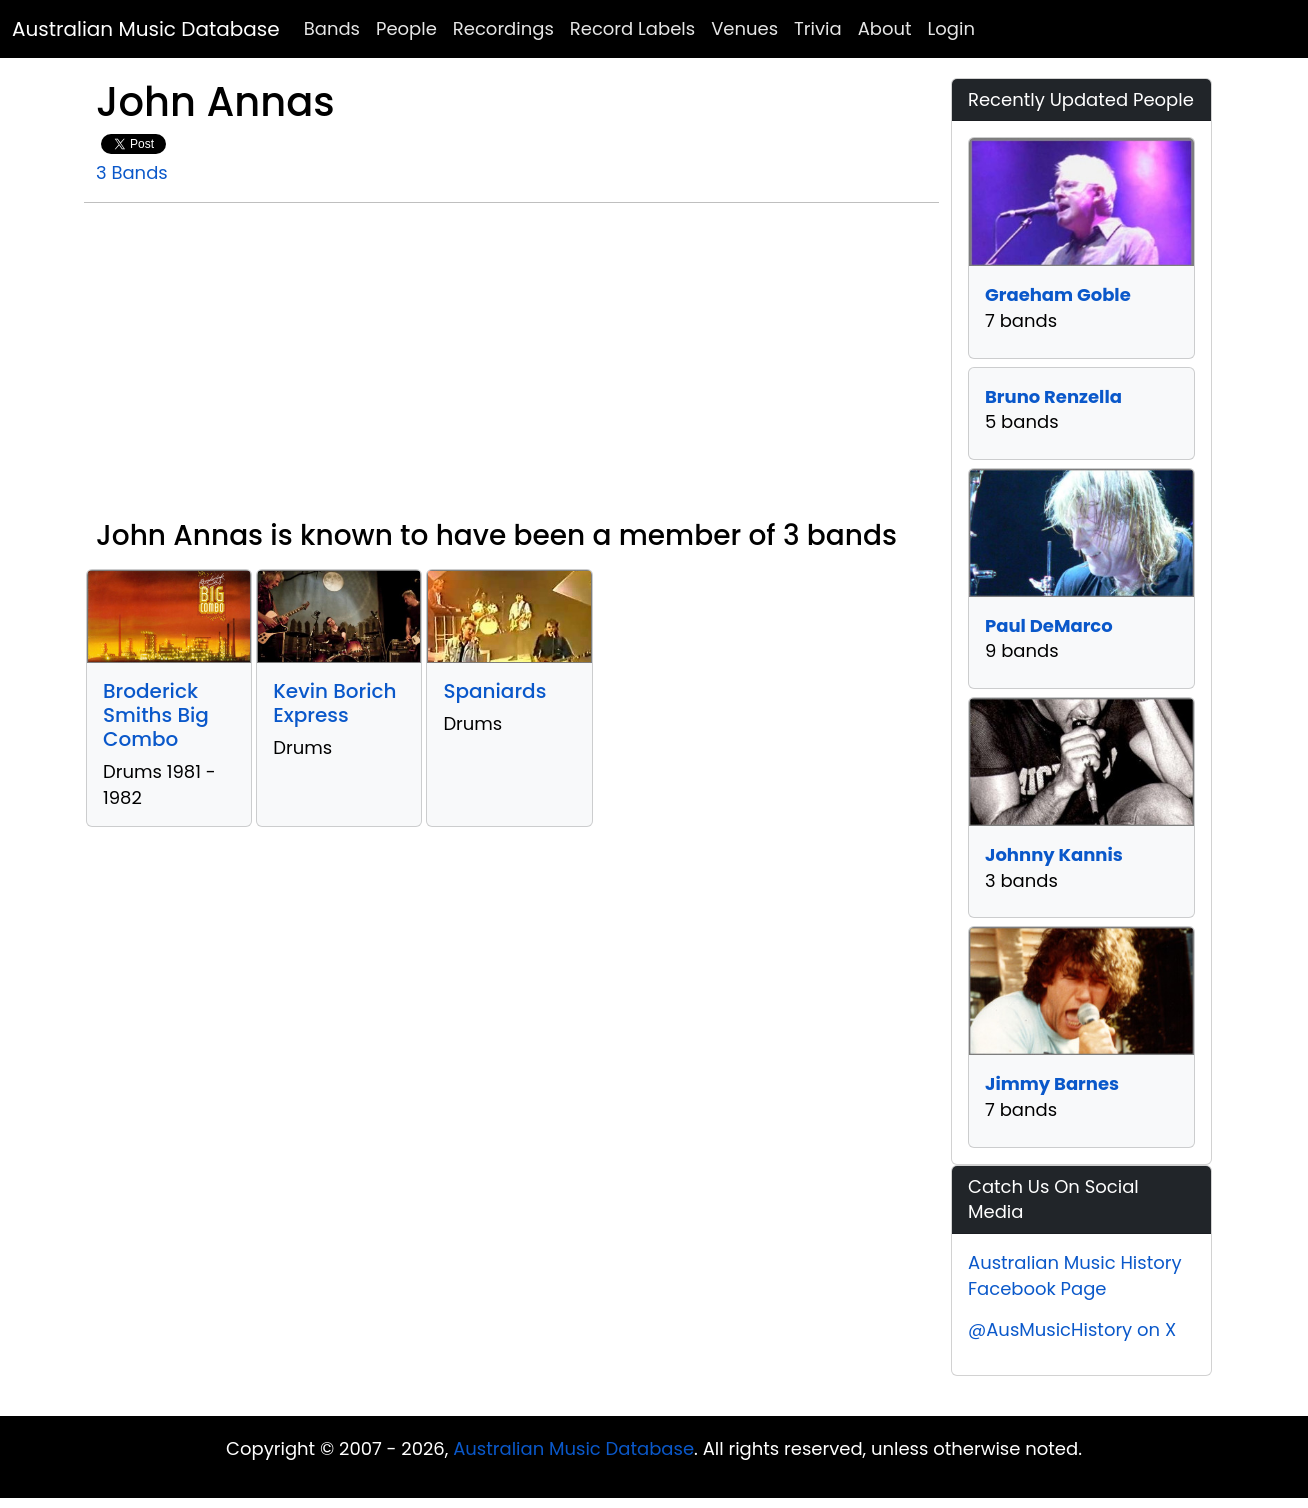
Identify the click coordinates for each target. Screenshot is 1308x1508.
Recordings (503, 28)
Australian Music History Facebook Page (1075, 1275)
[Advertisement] (511, 369)
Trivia (818, 28)
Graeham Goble (1058, 294)
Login (951, 28)
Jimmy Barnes (1052, 1083)
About (885, 28)
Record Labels (632, 28)
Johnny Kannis (1054, 854)
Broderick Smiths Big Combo (156, 715)
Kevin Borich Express (334, 703)
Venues (744, 28)
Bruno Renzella (1053, 396)
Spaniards (494, 691)
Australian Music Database (146, 29)
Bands (332, 28)
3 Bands (132, 172)
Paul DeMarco (1049, 625)
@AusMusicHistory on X (1072, 1329)
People (406, 28)
